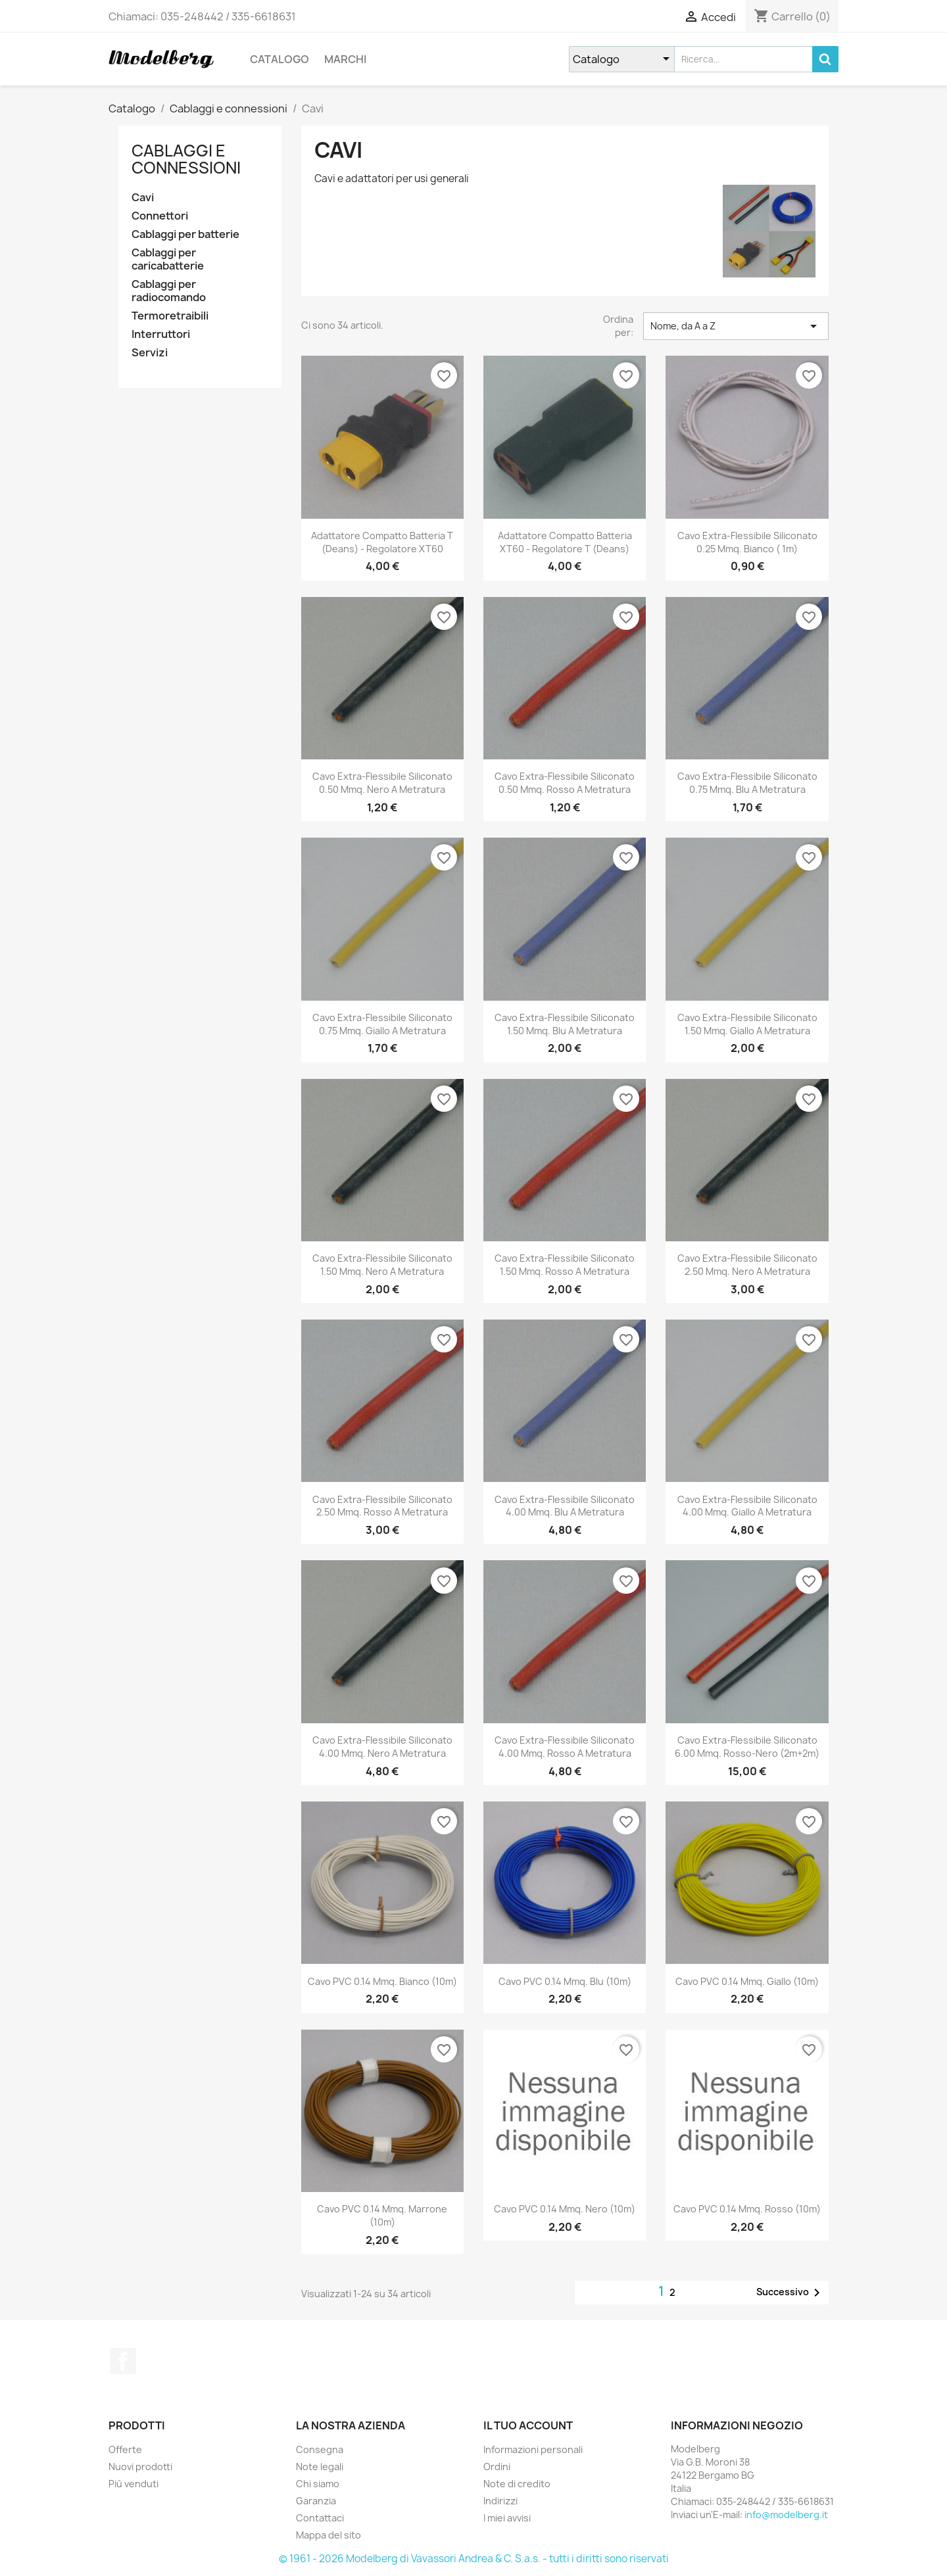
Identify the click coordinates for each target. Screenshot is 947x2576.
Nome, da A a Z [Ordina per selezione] (735, 326)
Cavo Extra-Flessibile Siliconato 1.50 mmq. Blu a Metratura (565, 1024)
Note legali (319, 2466)
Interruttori (161, 334)
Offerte (125, 2449)
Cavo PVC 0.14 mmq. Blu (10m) (564, 1981)
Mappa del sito (328, 2535)
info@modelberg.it (786, 2514)
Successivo (790, 2293)
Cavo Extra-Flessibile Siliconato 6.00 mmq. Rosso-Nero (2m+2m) (747, 1746)
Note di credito (516, 2483)
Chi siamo (317, 2483)
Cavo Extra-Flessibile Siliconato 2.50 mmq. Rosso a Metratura (382, 1506)
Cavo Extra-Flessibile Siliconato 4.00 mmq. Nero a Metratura (382, 1746)
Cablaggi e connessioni (186, 159)
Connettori (160, 216)
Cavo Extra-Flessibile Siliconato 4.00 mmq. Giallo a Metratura (747, 1506)
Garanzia (316, 2500)
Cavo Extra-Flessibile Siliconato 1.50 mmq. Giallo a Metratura (747, 1024)
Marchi (345, 59)
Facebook (123, 2361)
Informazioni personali (533, 2449)
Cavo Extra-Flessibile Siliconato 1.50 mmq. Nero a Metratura (382, 1264)
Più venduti (133, 2483)
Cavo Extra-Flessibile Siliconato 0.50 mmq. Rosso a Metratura (565, 783)
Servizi (150, 353)
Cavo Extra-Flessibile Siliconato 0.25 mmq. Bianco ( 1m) (747, 542)
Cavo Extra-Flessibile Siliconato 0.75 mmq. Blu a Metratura (747, 783)
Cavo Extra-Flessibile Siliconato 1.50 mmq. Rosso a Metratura (565, 1264)
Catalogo (279, 59)
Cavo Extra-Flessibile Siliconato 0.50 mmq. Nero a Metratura (382, 783)
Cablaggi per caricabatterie (168, 259)
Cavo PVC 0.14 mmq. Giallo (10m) (747, 1981)
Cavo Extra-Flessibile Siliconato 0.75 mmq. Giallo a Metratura (382, 1024)
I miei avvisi (507, 2518)
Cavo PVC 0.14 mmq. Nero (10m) (564, 2209)
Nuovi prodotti (140, 2466)
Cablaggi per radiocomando (169, 290)
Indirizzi (500, 2500)
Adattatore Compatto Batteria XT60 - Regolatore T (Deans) (565, 542)
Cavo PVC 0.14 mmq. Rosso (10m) (747, 2209)
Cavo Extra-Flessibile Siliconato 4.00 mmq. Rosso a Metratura (565, 1746)
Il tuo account (528, 2425)
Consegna (319, 2449)
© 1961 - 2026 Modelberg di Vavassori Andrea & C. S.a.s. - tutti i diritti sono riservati (474, 2558)
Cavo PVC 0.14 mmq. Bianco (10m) (382, 1981)
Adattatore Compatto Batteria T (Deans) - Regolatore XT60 (382, 542)
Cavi (143, 197)
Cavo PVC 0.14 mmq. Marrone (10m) (382, 2215)
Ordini (496, 2466)
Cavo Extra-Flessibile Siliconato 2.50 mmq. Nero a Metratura (747, 1264)
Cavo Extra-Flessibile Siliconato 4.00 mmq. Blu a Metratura (565, 1506)
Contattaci (320, 2518)
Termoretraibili (170, 316)
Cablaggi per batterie (185, 234)
